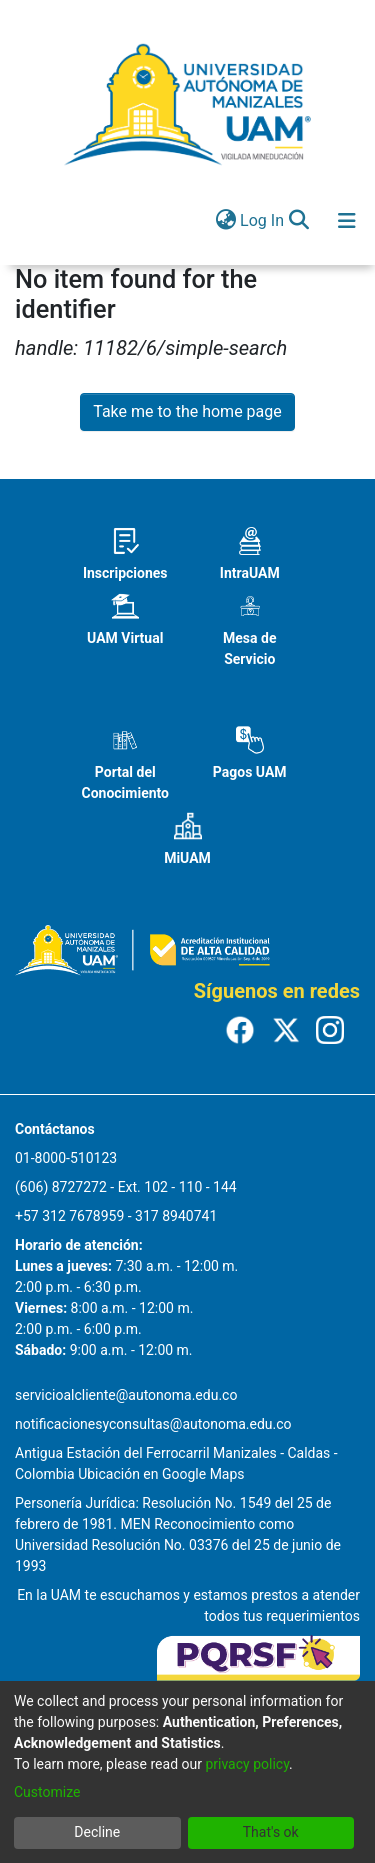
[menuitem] (225, 221)
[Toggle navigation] (347, 221)
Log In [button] (263, 220)
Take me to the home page (187, 411)
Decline (97, 1832)
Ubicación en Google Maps (161, 1474)
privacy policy (247, 1764)
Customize (47, 1792)
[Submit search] (298, 221)
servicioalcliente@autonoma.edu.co (126, 1395)
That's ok (271, 1832)
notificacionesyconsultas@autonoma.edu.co (153, 1424)
